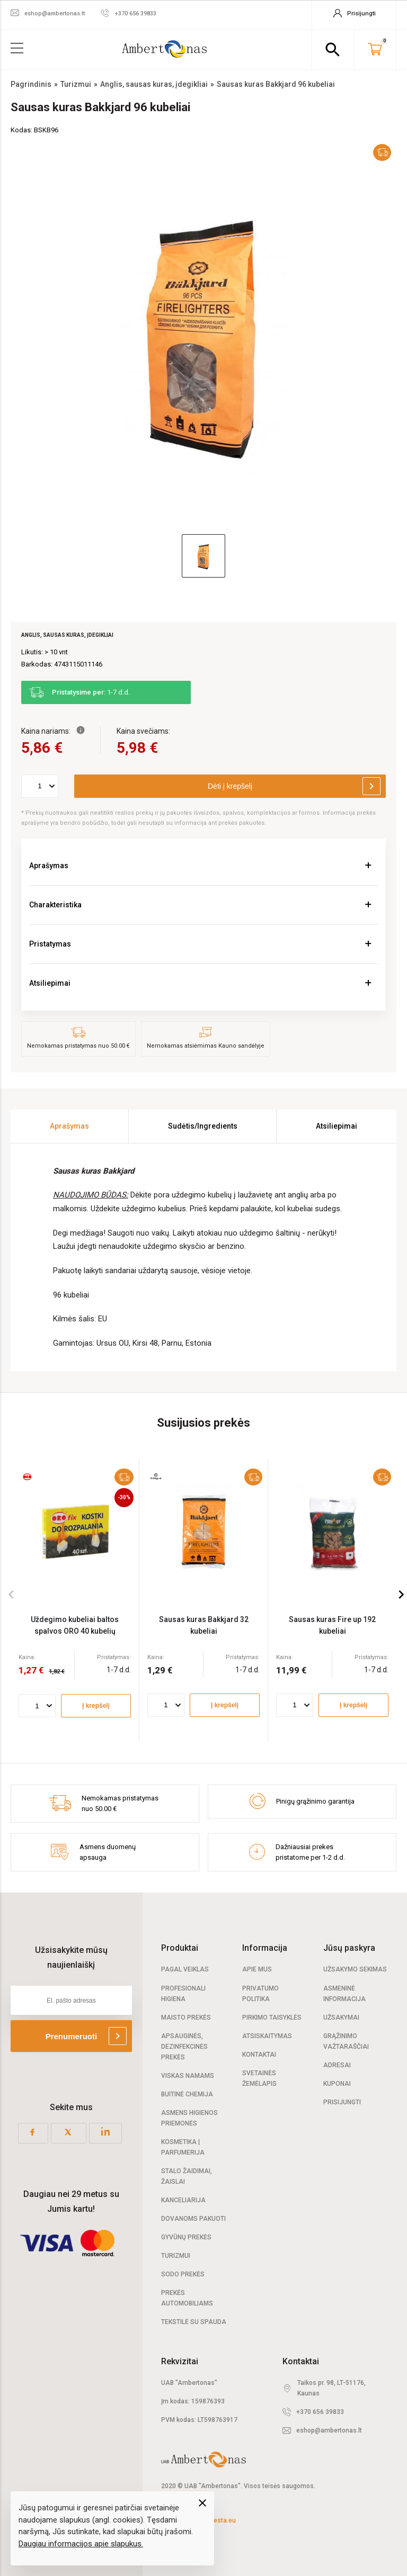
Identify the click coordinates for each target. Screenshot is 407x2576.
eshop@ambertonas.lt (329, 2430)
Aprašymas (48, 865)
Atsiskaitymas (267, 2036)
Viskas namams (187, 2075)
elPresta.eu (219, 2520)
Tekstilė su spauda (193, 2322)
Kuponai (337, 2083)
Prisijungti (342, 2102)
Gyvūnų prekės (186, 2237)
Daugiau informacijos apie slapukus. (81, 2543)
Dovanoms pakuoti (193, 2218)
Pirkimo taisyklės (272, 2017)
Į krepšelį (96, 1705)
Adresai (337, 2065)
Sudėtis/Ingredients (202, 1126)
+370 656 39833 (320, 2412)
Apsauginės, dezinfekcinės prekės (184, 2046)
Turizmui (175, 2255)
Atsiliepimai (49, 983)
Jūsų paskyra (349, 1948)
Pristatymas (50, 944)
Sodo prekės (183, 2274)
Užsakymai (341, 2017)
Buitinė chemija (187, 2094)
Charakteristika (55, 904)
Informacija (264, 1948)
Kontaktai (259, 2054)
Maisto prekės (186, 2017)
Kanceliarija (183, 2200)
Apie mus (257, 1969)
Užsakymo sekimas (355, 1969)
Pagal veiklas (185, 1969)
